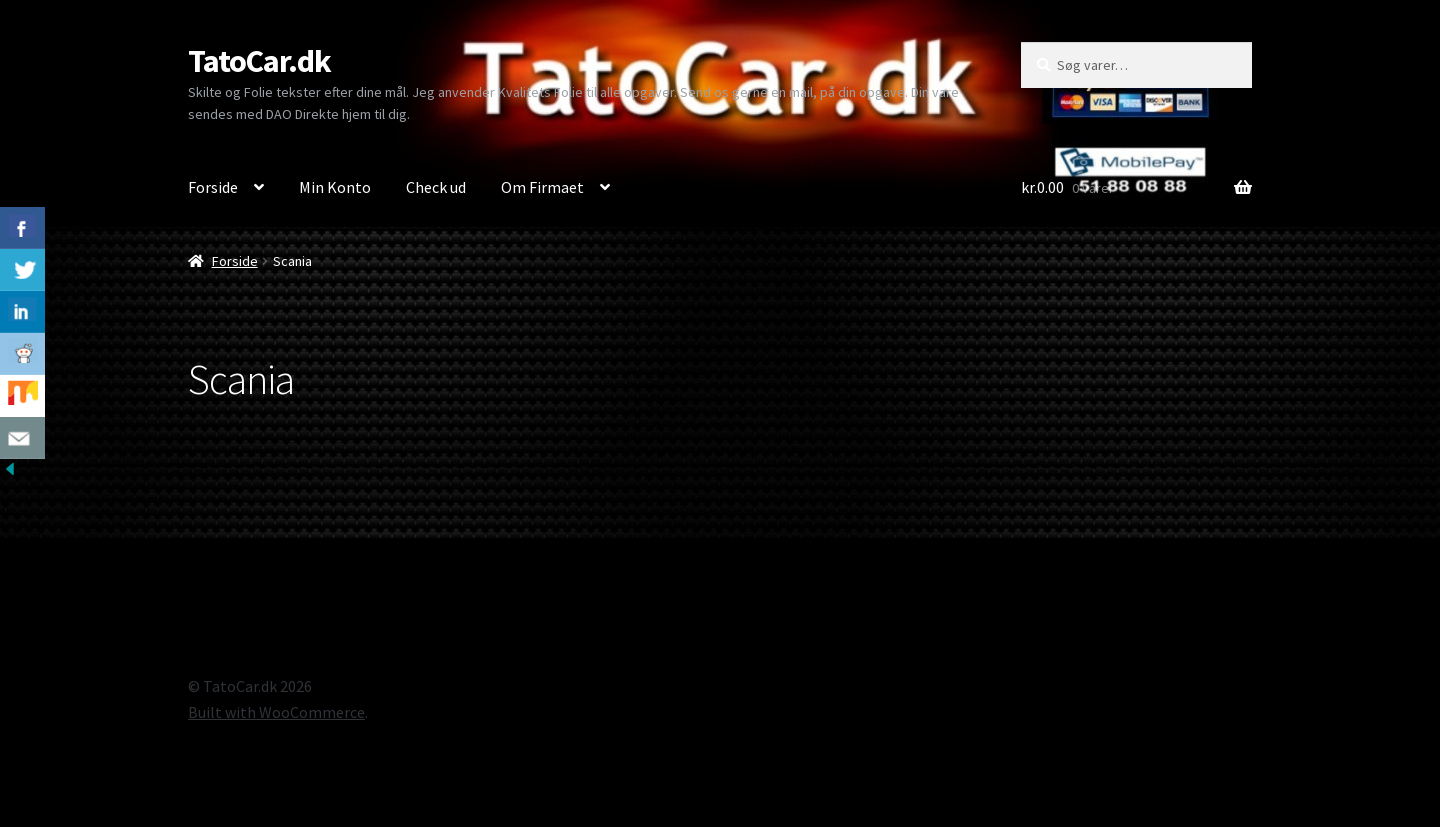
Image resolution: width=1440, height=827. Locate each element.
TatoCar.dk (259, 61)
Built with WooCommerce (276, 712)
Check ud (436, 187)
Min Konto (335, 187)
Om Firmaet (542, 187)
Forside (213, 187)
